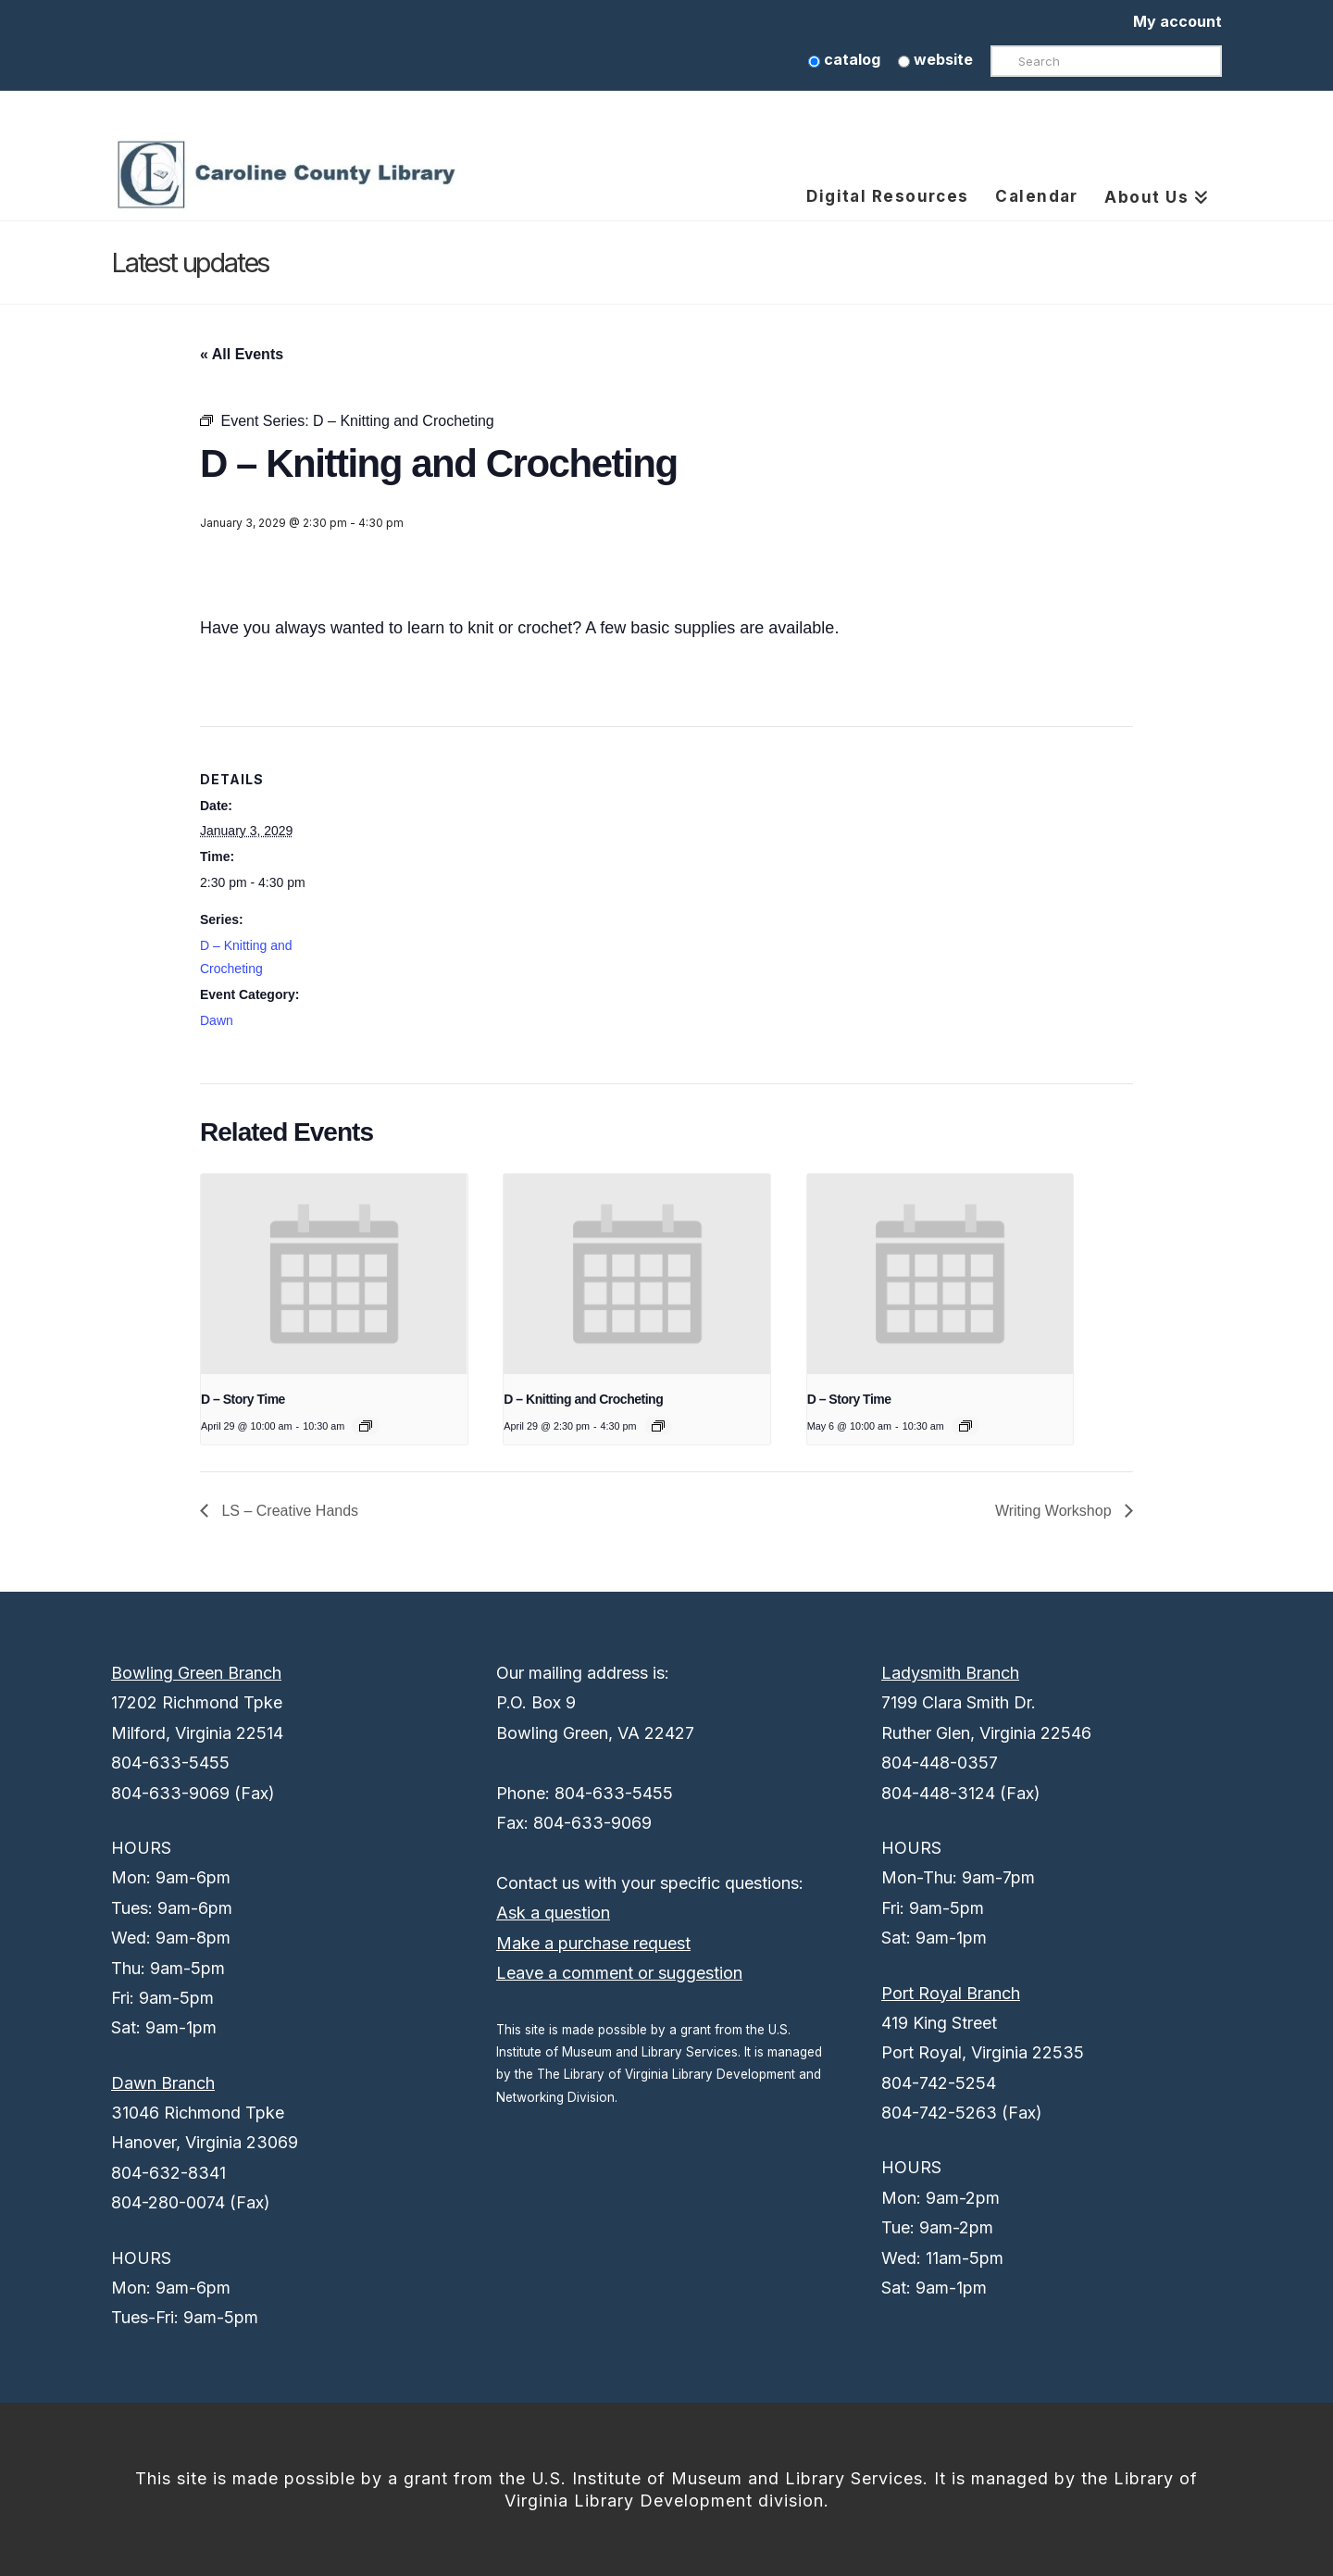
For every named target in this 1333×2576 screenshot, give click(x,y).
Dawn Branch (163, 2083)
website (935, 59)
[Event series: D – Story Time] (365, 1426)
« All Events (241, 354)
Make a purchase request (593, 1943)
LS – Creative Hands (288, 1511)
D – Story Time (243, 1399)
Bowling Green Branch (196, 1672)
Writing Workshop (1055, 1511)
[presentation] (334, 1274)
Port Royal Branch (950, 1993)
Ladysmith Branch (950, 1672)
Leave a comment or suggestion (619, 1972)
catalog (844, 59)
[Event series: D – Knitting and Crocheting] (658, 1426)
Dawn (216, 1020)
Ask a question (553, 1912)
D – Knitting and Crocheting (583, 1399)
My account (1177, 21)
